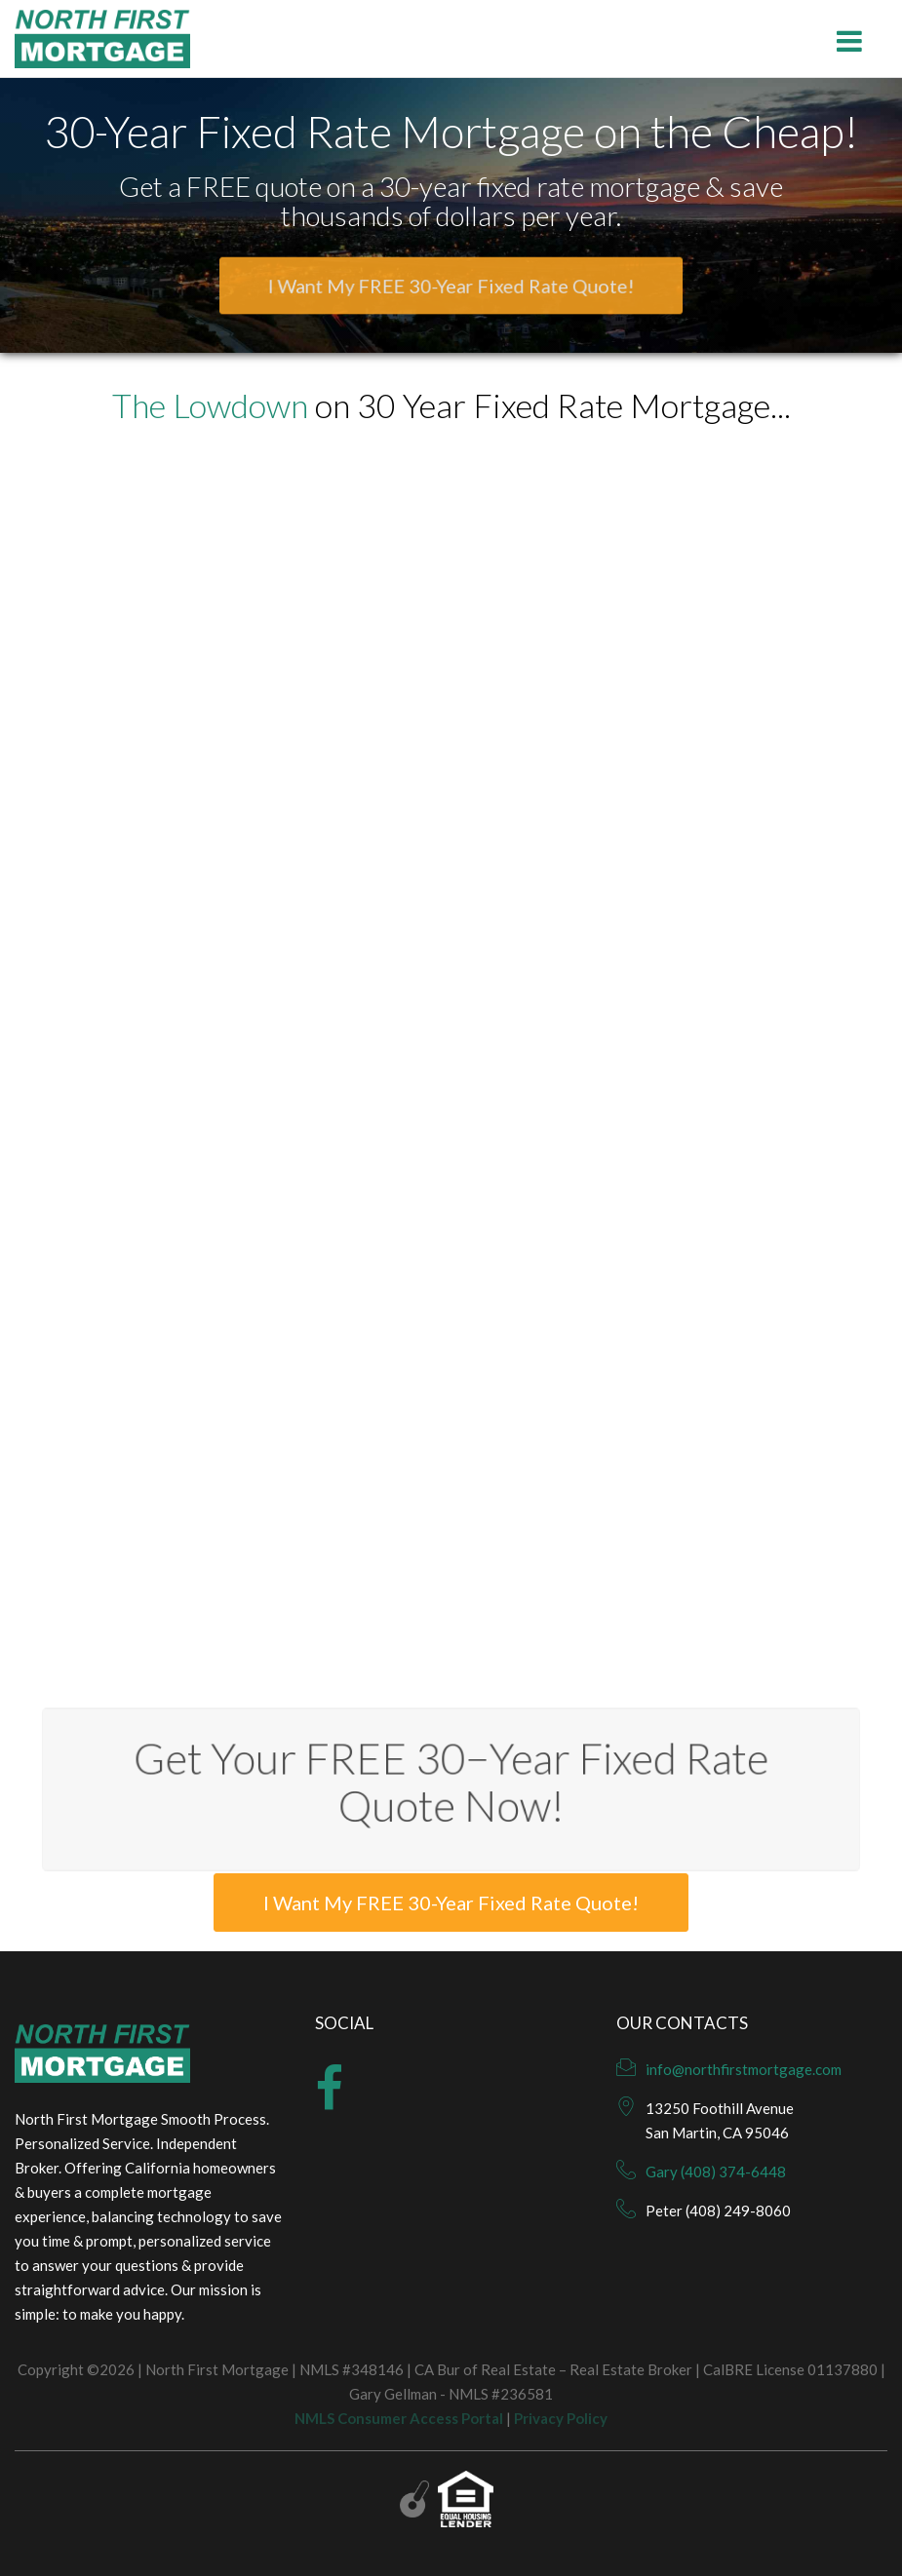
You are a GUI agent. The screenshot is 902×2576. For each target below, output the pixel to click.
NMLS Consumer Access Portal (398, 2418)
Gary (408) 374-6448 (716, 2171)
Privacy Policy (561, 2418)
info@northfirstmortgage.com (744, 2069)
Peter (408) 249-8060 (718, 2210)
